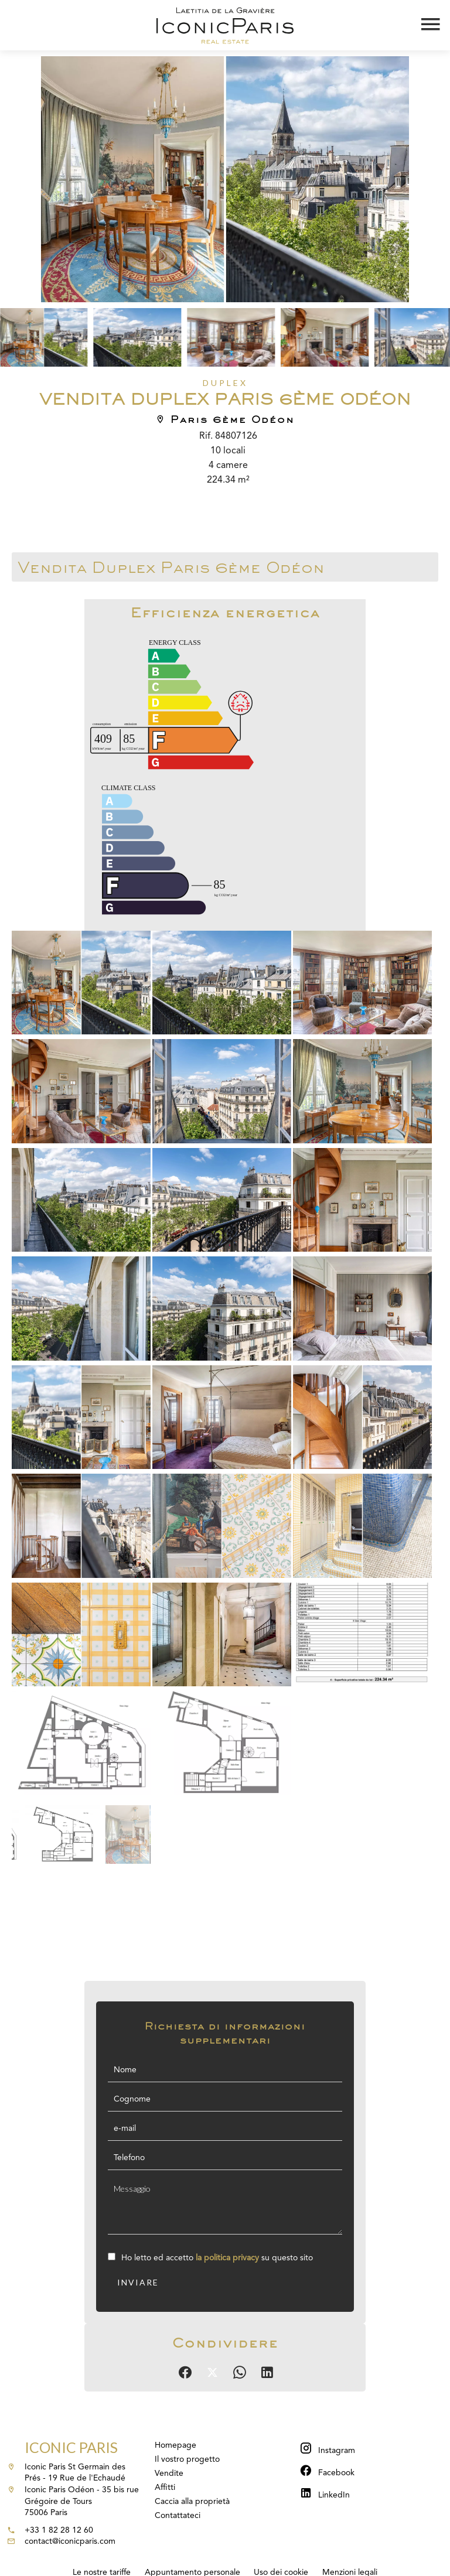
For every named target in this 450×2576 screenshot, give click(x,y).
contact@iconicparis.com (70, 2541)
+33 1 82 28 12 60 (59, 2530)
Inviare (138, 2282)
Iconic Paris (71, 2447)
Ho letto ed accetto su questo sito (217, 2258)
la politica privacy (227, 2258)
